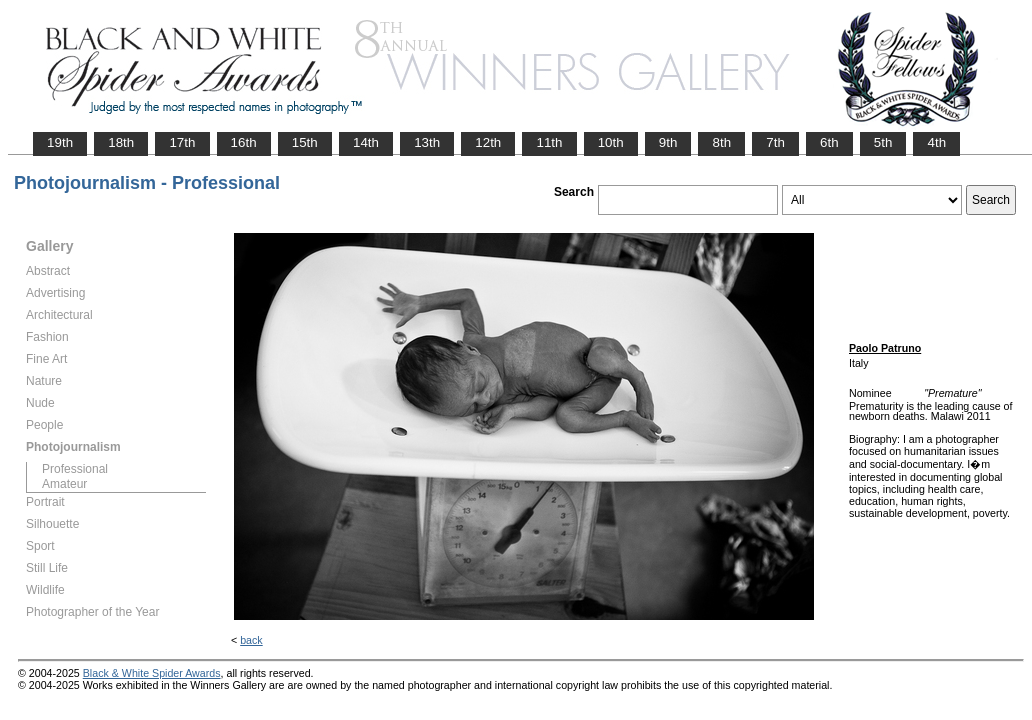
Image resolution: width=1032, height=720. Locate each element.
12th (488, 142)
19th (60, 142)
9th (668, 142)
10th (611, 142)
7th (775, 142)
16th (244, 142)
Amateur (64, 484)
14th (366, 142)
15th (305, 142)
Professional (75, 469)
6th (829, 142)
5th (883, 142)
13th (427, 142)
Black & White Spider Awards (152, 673)
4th (936, 142)
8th (721, 142)
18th (121, 142)
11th (549, 142)
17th (182, 142)
